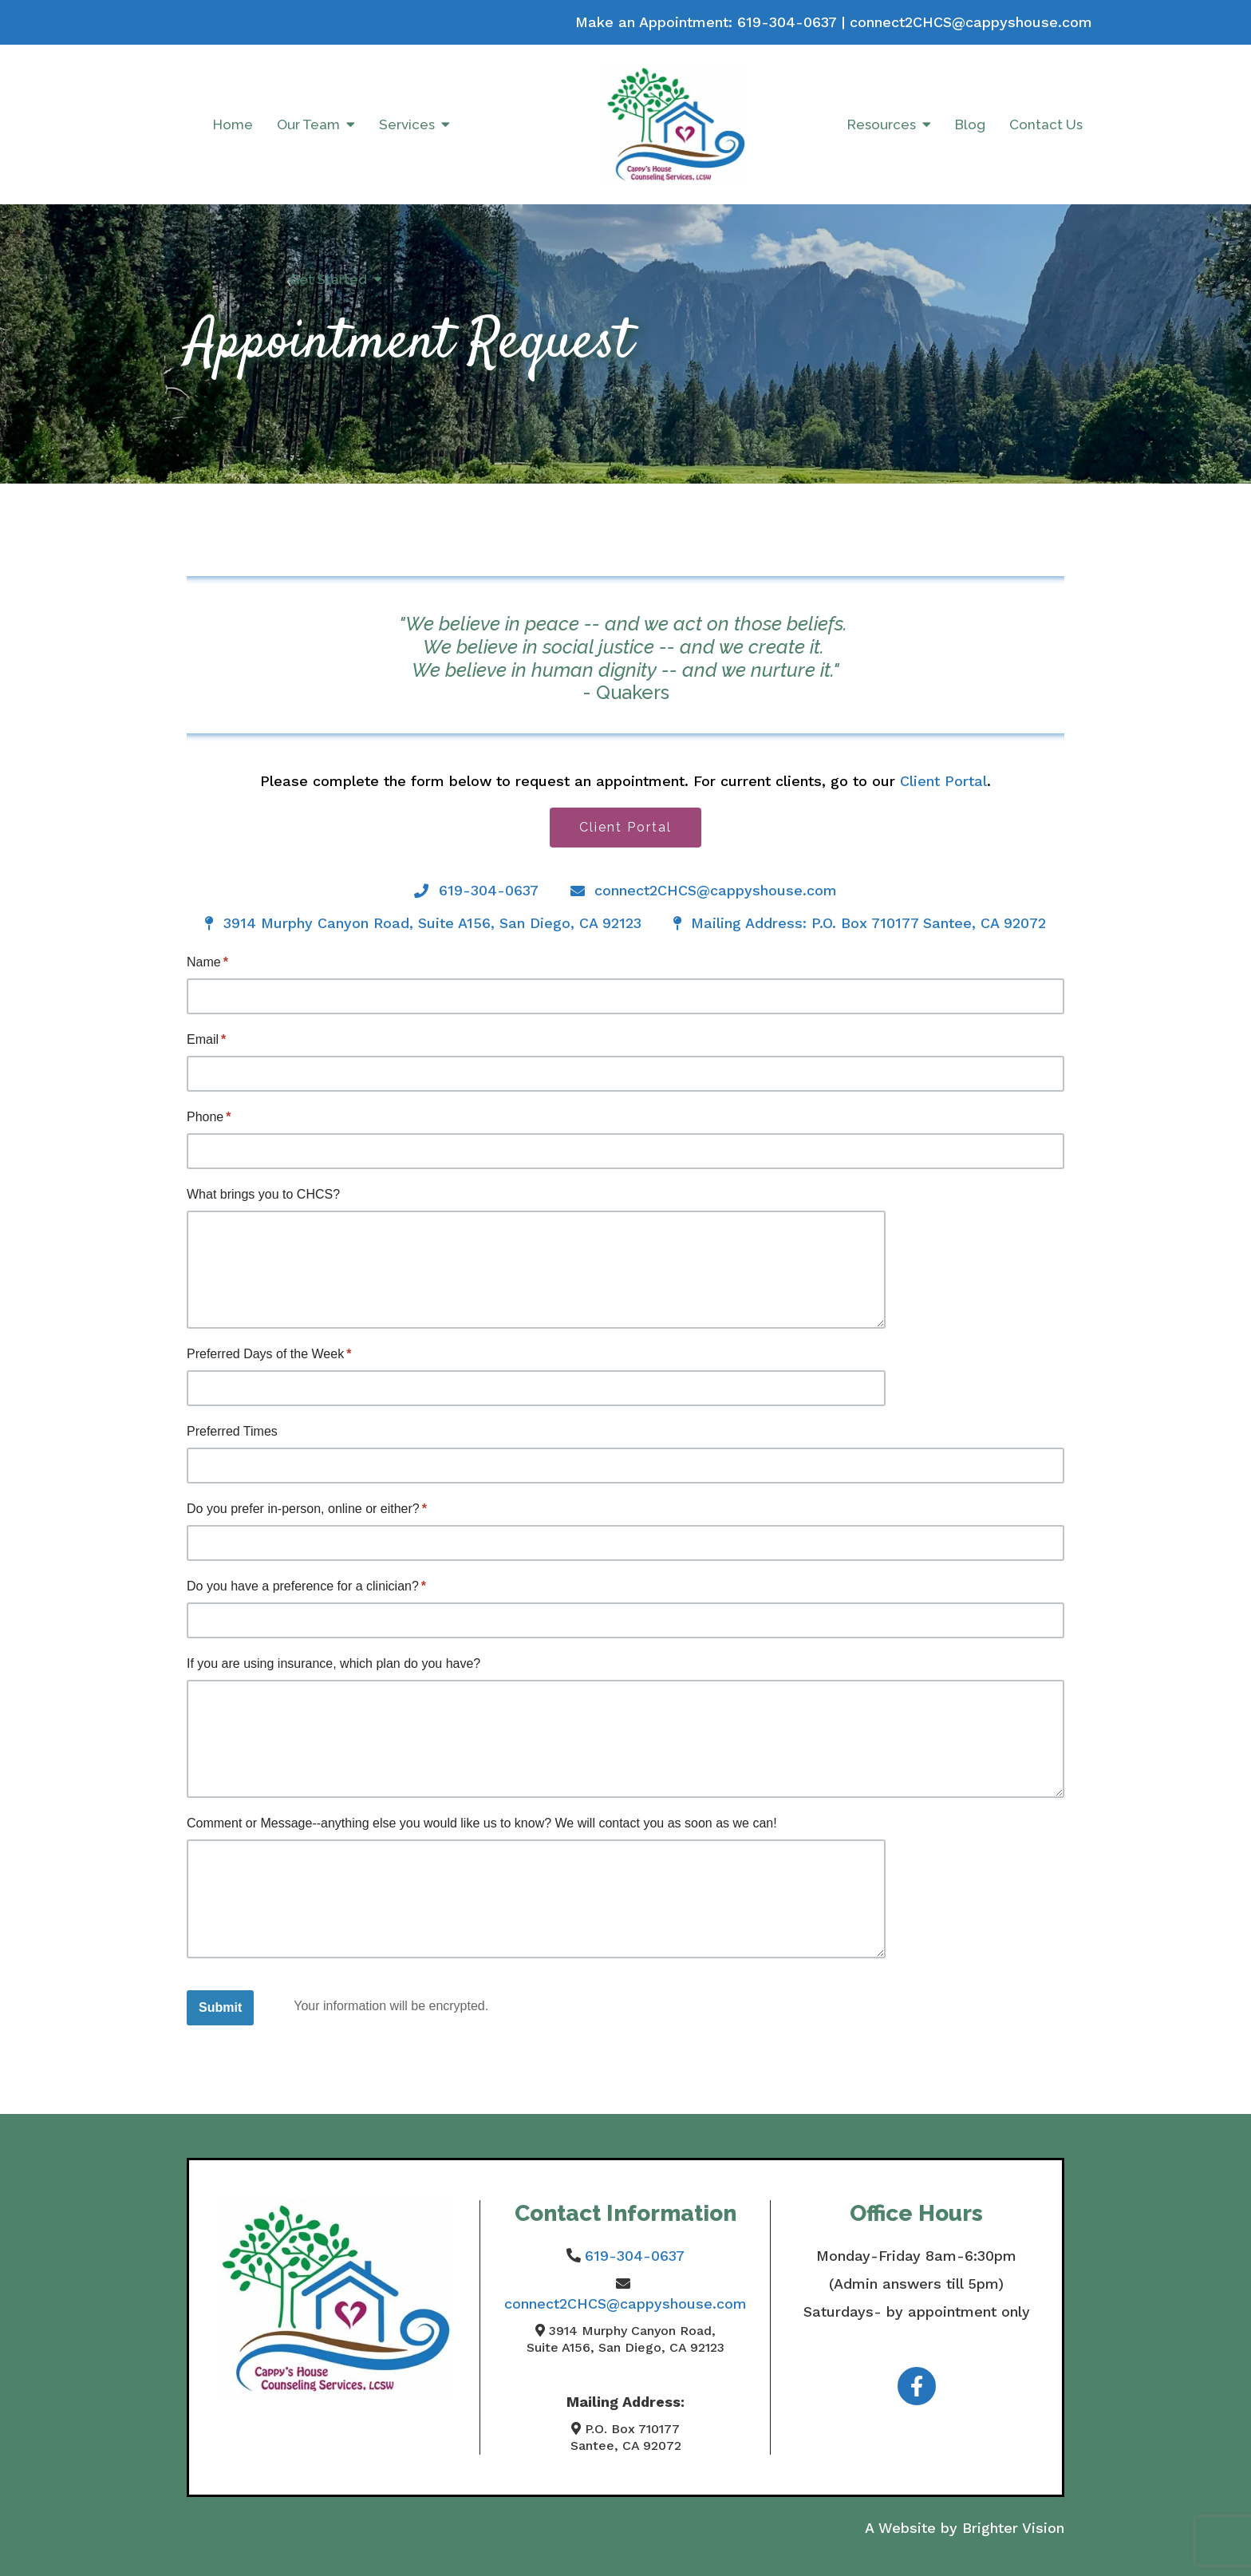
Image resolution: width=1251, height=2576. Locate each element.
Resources (881, 124)
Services (407, 124)
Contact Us (1046, 124)
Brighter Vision (1013, 2527)
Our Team (308, 124)
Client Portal (943, 780)
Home (233, 124)
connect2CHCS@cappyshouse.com (971, 22)
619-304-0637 (786, 22)
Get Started (328, 279)
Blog (970, 124)
